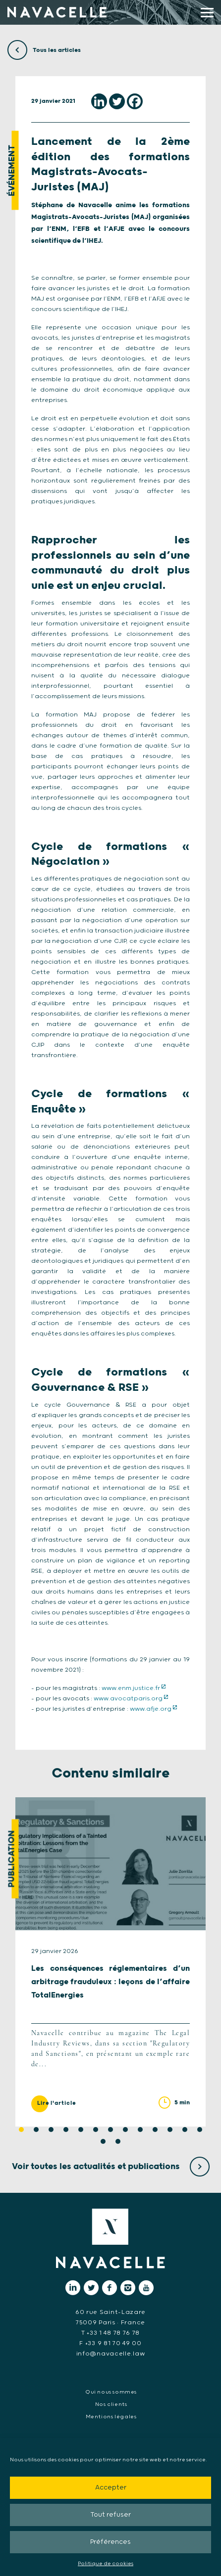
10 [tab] (155, 2129)
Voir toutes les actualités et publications (111, 2167)
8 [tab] (125, 2129)
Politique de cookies (105, 2564)
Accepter (110, 2487)
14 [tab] (103, 2141)
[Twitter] (117, 101)
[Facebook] (135, 101)
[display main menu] (207, 12)
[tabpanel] (110, 1962)
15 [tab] (118, 2141)
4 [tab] (66, 2129)
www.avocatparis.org (128, 1698)
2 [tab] (36, 2129)
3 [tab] (51, 2129)
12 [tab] (185, 2129)
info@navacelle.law (110, 2353)
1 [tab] (21, 2129)
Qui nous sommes (111, 2392)
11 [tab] (170, 2129)
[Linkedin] (99, 101)
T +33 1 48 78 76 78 (110, 2333)
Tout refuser (110, 2515)
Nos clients (111, 2404)
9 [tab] (140, 2129)
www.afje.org (150, 1709)
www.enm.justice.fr (131, 1688)
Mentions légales (111, 2417)
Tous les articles (44, 50)
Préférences (110, 2542)
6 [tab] (96, 2129)
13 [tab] (200, 2129)
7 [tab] (110, 2129)
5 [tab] (81, 2129)
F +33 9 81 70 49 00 (110, 2343)
